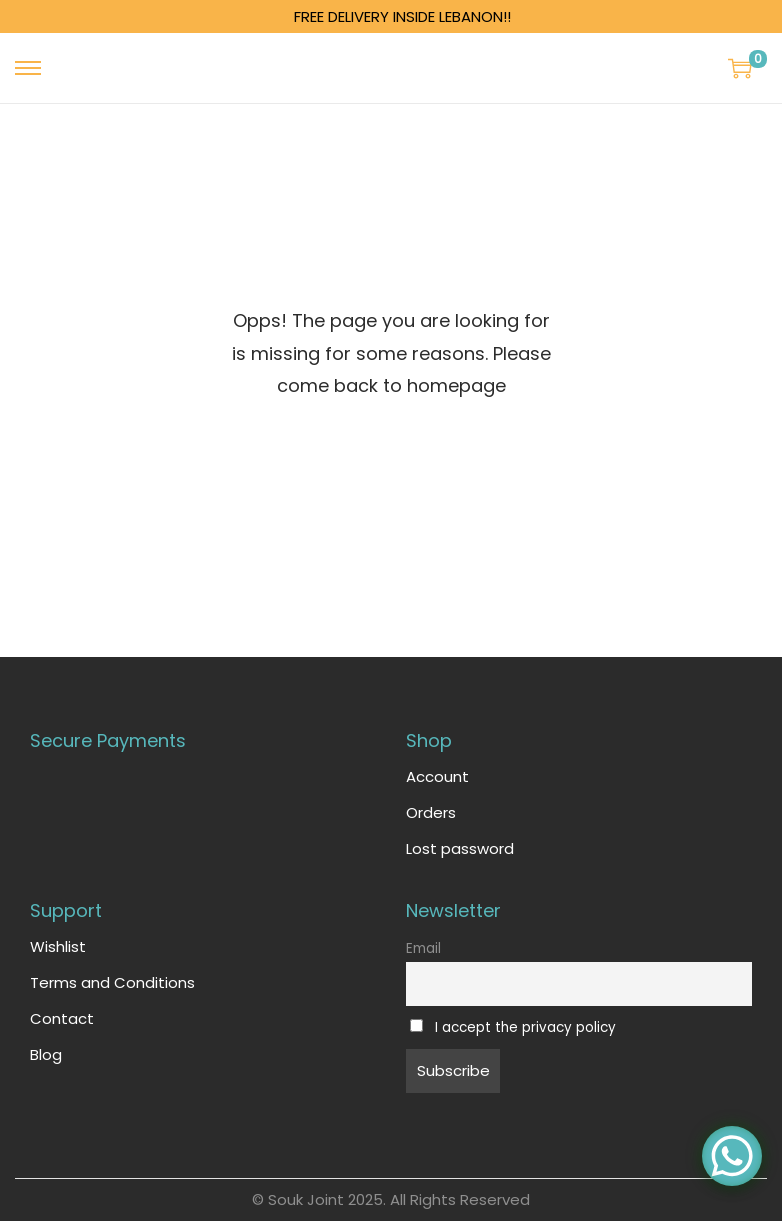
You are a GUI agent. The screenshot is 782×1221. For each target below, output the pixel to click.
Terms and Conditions (112, 982)
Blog (46, 1054)
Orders (431, 812)
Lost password (460, 848)
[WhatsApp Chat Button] (732, 1156)
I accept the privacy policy (525, 1027)
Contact (62, 1018)
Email (423, 948)
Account (437, 776)
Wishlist (58, 946)
